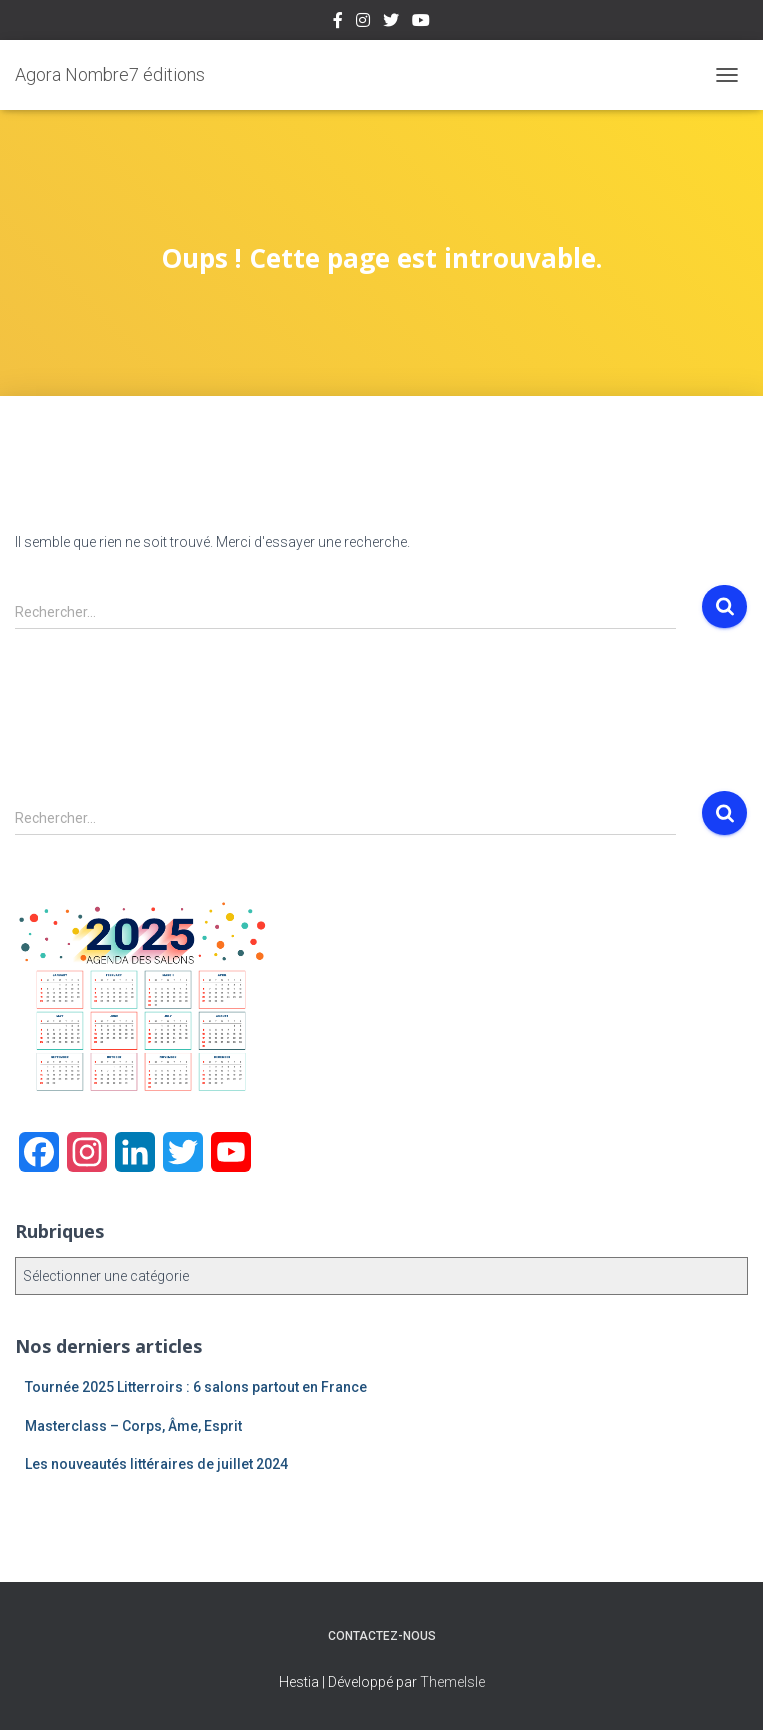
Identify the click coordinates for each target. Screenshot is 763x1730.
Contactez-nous (382, 1636)
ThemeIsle (452, 1682)
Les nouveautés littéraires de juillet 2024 (156, 1464)
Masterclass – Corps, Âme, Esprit (133, 1426)
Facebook (338, 23)
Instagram (363, 23)
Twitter (391, 23)
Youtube (421, 23)
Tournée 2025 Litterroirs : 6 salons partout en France (196, 1387)
